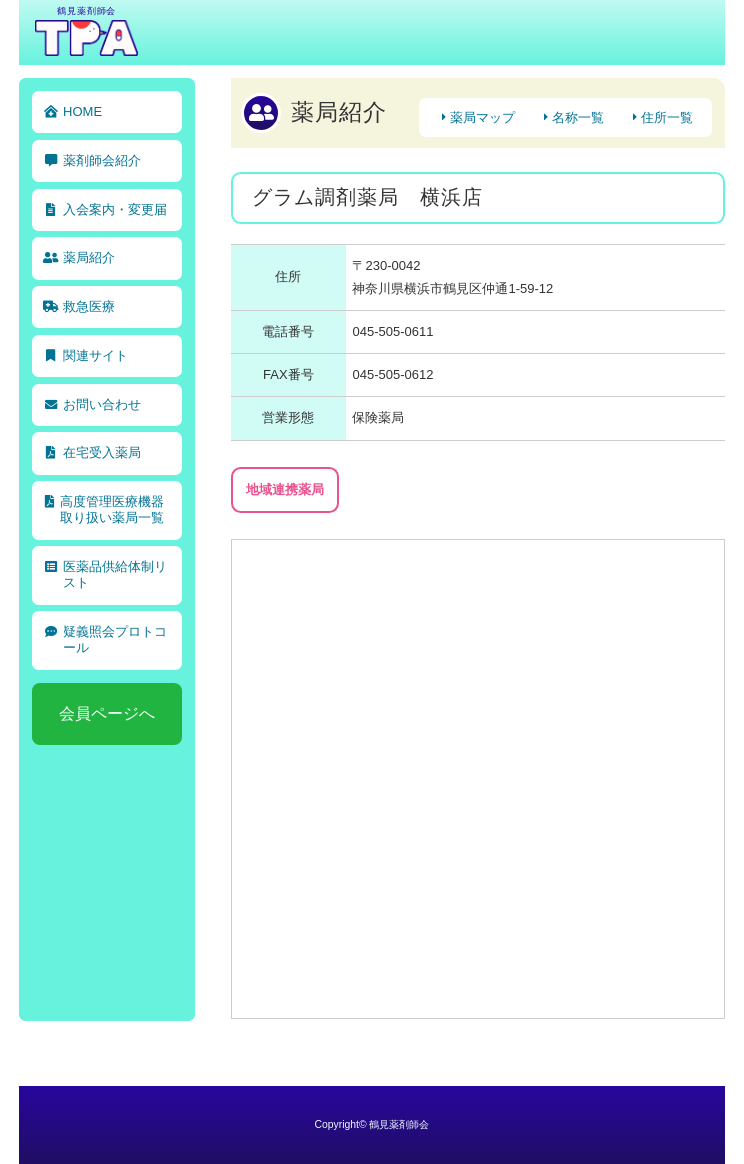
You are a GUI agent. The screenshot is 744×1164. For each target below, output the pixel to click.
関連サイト (95, 355)
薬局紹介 (89, 257)
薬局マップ (482, 117)
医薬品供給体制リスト (115, 574)
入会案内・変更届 (115, 209)
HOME (82, 111)
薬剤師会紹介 (102, 160)
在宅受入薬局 (102, 452)
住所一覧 (667, 117)
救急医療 (89, 306)
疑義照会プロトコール (115, 639)
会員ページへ (107, 713)
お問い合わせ (102, 404)
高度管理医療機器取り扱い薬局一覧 (112, 509)
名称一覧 (578, 117)
